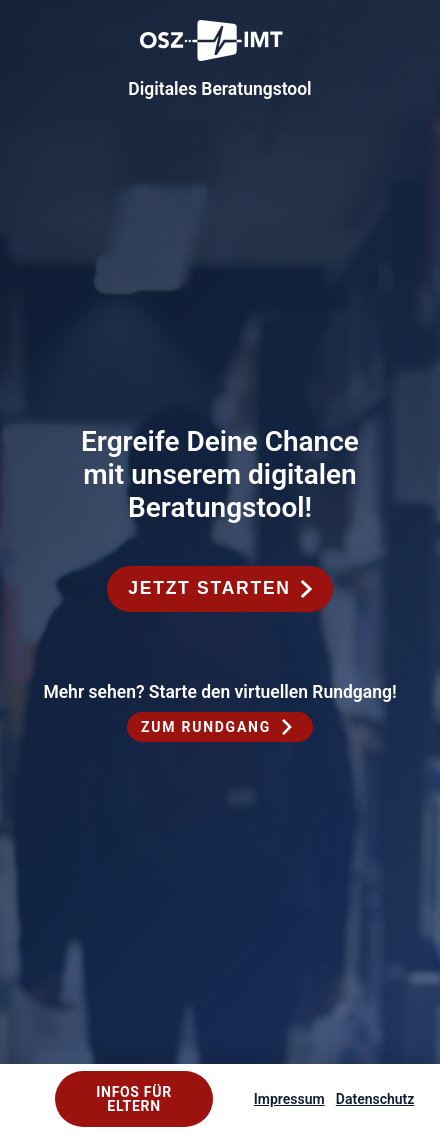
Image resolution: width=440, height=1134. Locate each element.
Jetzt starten (209, 588)
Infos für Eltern (134, 1099)
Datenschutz (375, 1099)
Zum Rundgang (206, 727)
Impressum (289, 1099)
